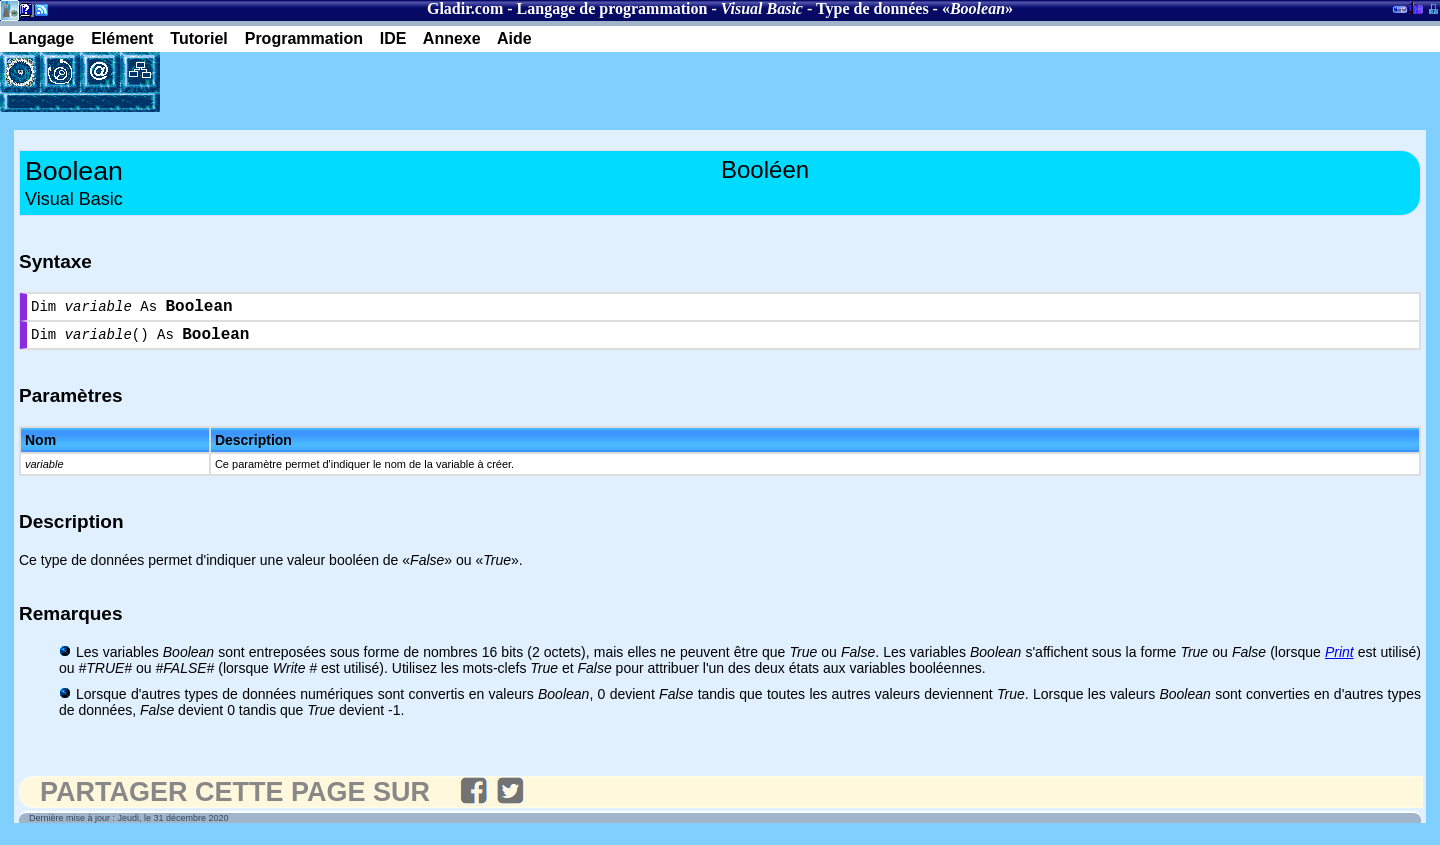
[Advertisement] (394, 82)
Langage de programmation (612, 8)
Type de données (872, 8)
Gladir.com (465, 8)
